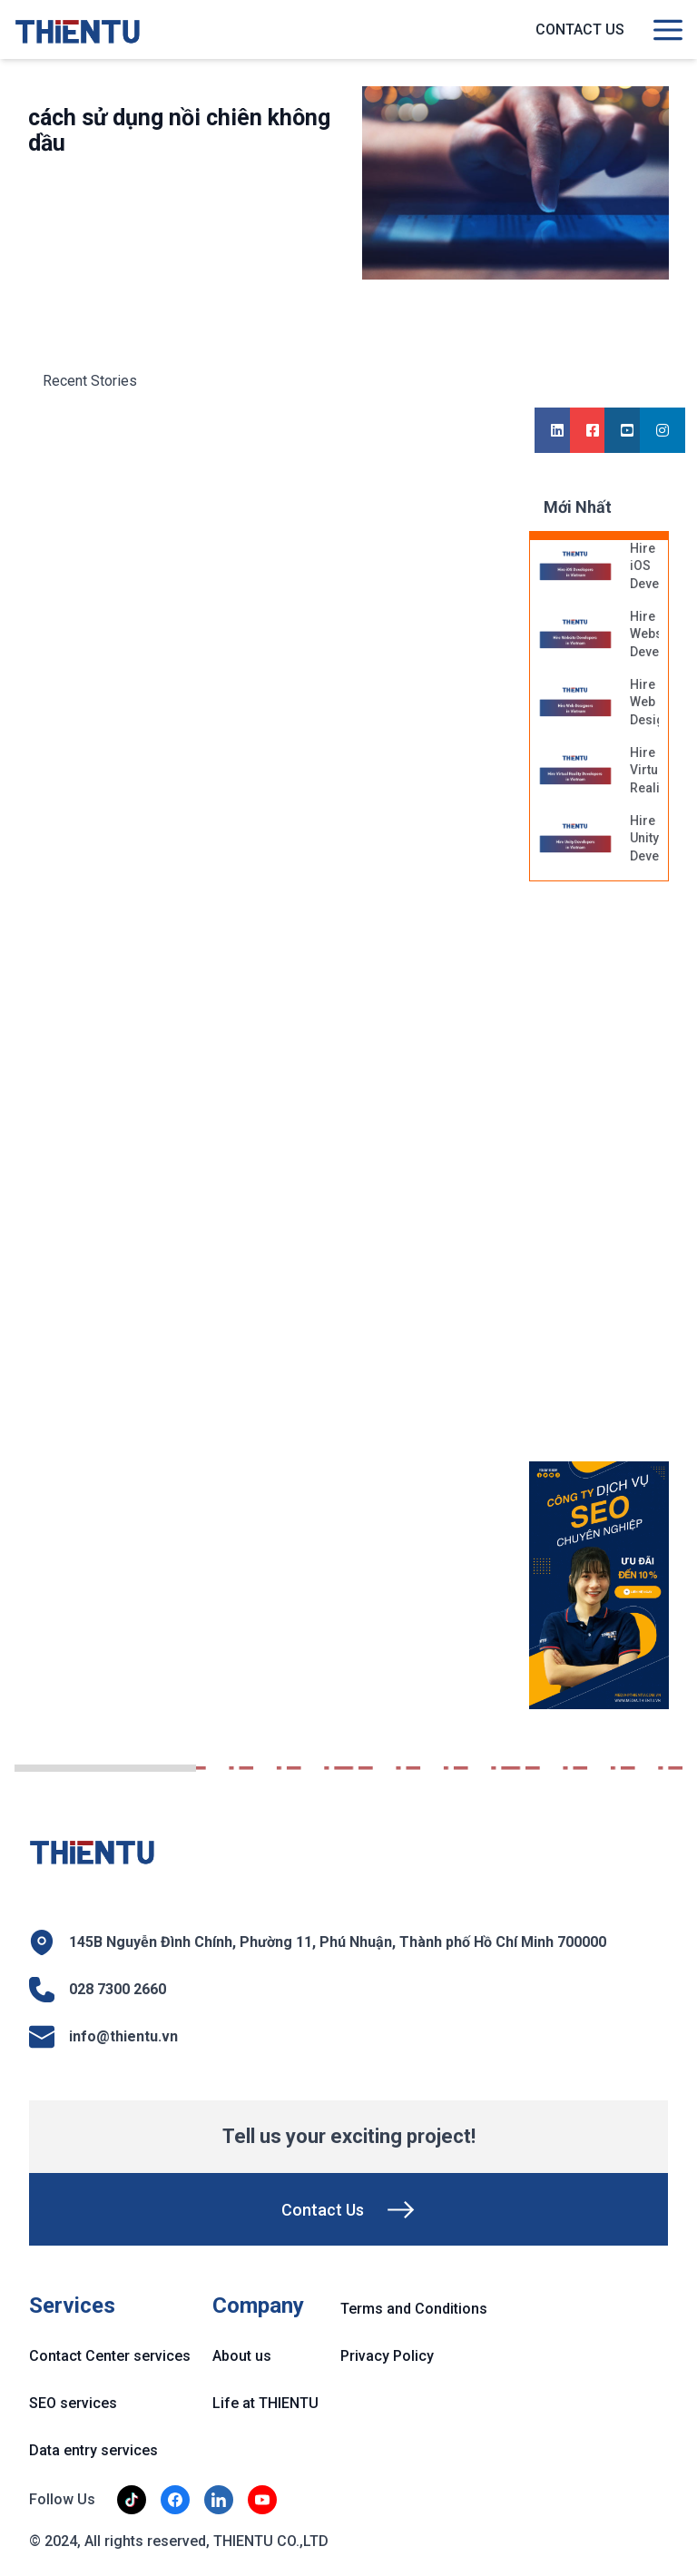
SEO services (73, 2403)
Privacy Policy (387, 2356)
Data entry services (93, 2450)
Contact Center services (110, 2356)
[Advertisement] (613, 1181)
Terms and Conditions (413, 2308)
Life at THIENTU (265, 2403)
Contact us (579, 29)
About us (241, 2356)
